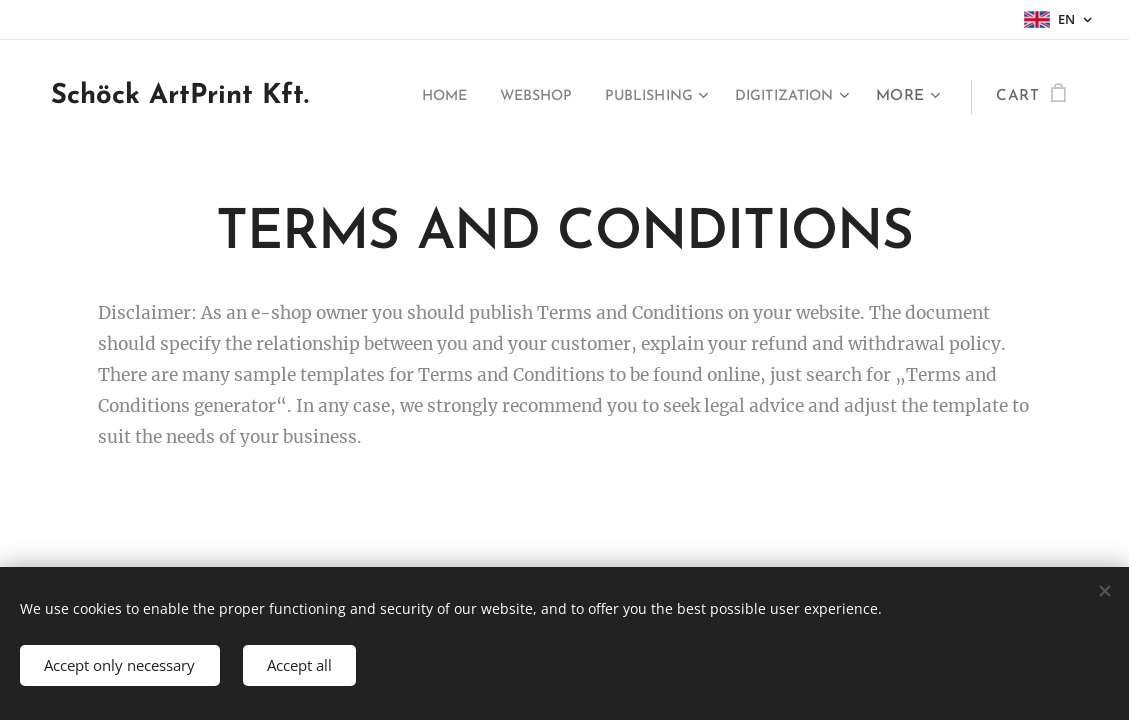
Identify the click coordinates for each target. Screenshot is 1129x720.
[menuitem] (410, 97)
